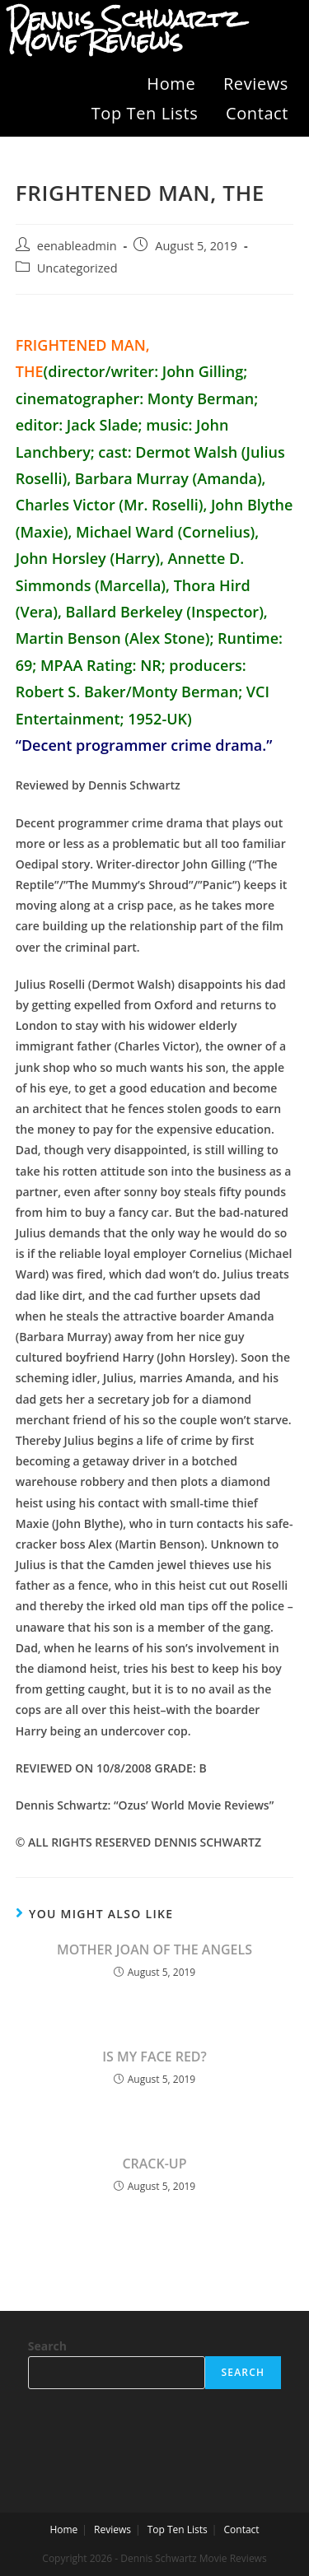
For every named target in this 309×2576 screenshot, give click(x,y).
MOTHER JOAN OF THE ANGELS (154, 1949)
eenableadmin (77, 246)
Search (47, 2346)
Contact (257, 113)
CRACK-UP (154, 2163)
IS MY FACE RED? (154, 2056)
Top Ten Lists (145, 113)
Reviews (255, 83)
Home (171, 83)
